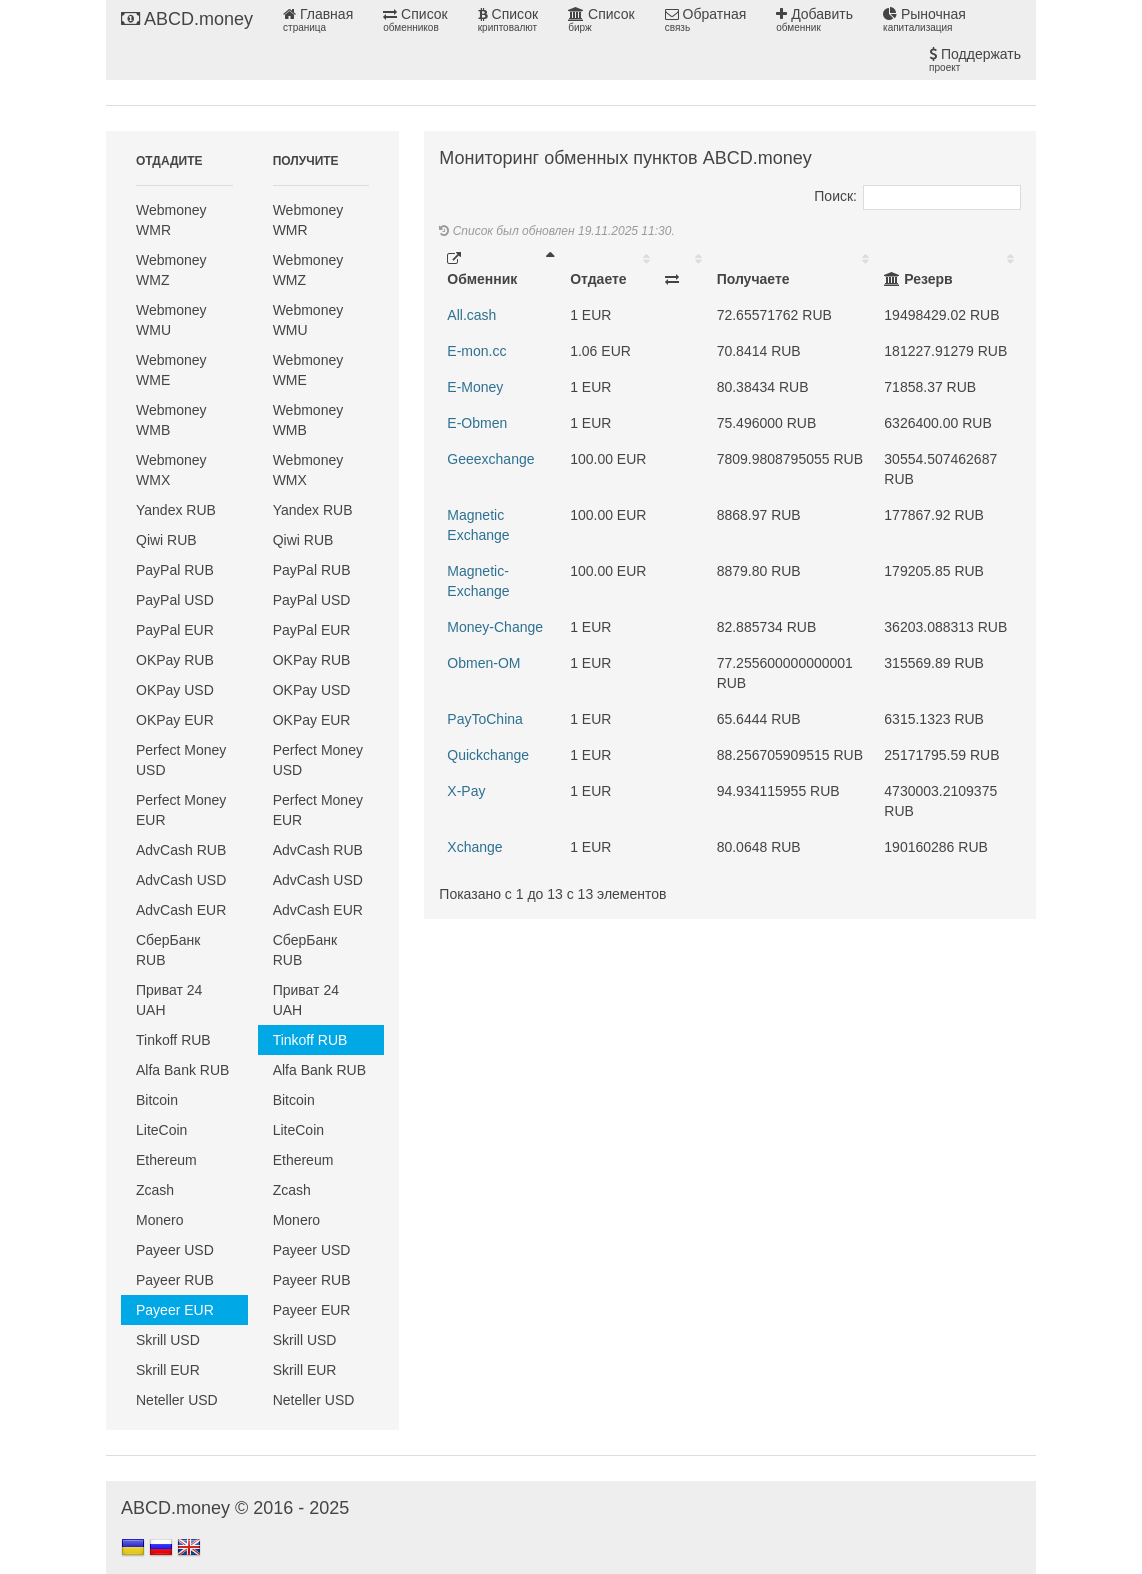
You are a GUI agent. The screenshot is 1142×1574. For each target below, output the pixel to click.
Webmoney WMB (171, 420)
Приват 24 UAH (169, 1000)
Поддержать (975, 60)
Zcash (155, 1190)
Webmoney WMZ (171, 270)
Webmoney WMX (171, 470)
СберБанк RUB (168, 950)
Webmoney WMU (171, 320)
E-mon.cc (476, 351)
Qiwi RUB (166, 540)
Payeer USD (175, 1250)
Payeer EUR (175, 1310)
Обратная (706, 20)
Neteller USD (177, 1400)
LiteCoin (161, 1130)
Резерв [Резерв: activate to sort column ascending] (918, 279)
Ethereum (166, 1160)
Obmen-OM (483, 663)
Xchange (474, 847)
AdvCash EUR (181, 910)
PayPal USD (175, 600)
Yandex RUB (176, 510)
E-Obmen (477, 423)
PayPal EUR (175, 630)
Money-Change (495, 627)
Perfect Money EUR (181, 810)
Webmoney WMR (171, 220)
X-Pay (466, 791)
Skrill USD (168, 1340)
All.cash (471, 315)
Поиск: (917, 196)
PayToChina (485, 719)
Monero (159, 1220)
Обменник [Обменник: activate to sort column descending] (482, 269)
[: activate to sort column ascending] (683, 269)
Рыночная (924, 20)
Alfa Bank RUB (182, 1070)
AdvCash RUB (181, 850)
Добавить (814, 20)
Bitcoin (157, 1100)
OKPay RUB (175, 660)
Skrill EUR (168, 1370)
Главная (318, 20)
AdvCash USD (181, 880)
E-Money (475, 387)
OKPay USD (175, 690)
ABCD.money (187, 19)
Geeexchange (490, 459)
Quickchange (488, 755)
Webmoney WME (171, 370)
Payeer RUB (175, 1280)
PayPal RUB (175, 570)
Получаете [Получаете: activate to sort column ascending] (753, 279)
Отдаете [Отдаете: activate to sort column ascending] (598, 279)
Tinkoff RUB (173, 1040)
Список (415, 20)
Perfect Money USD (181, 760)
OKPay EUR (175, 720)
